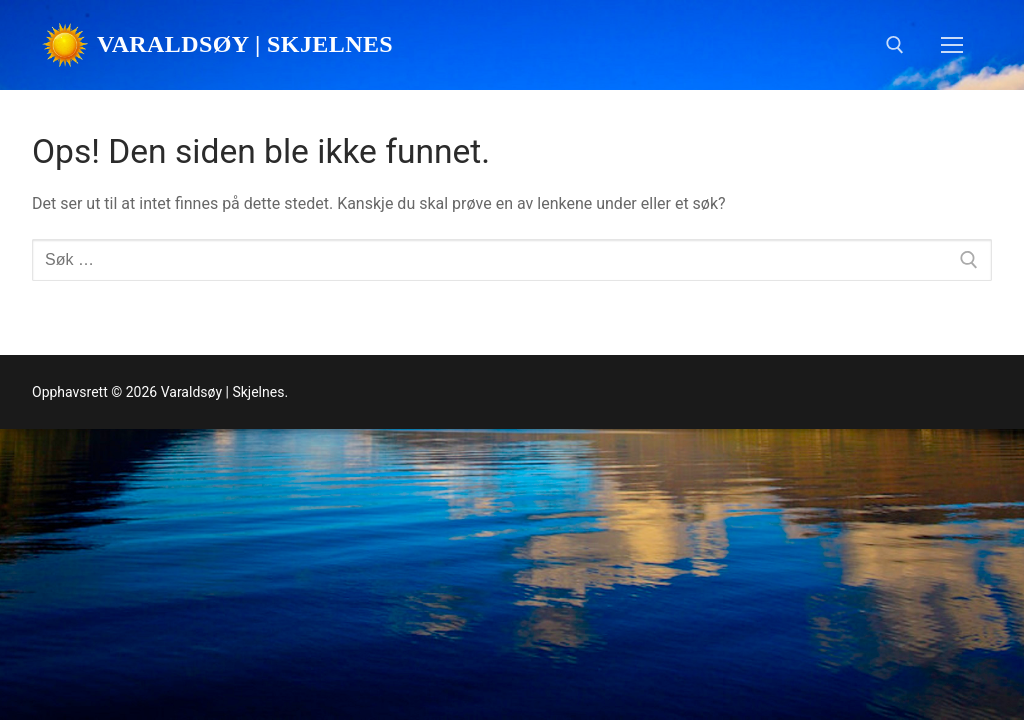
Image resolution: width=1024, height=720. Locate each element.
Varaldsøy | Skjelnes (245, 44)
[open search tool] (895, 45)
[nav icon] (952, 45)
